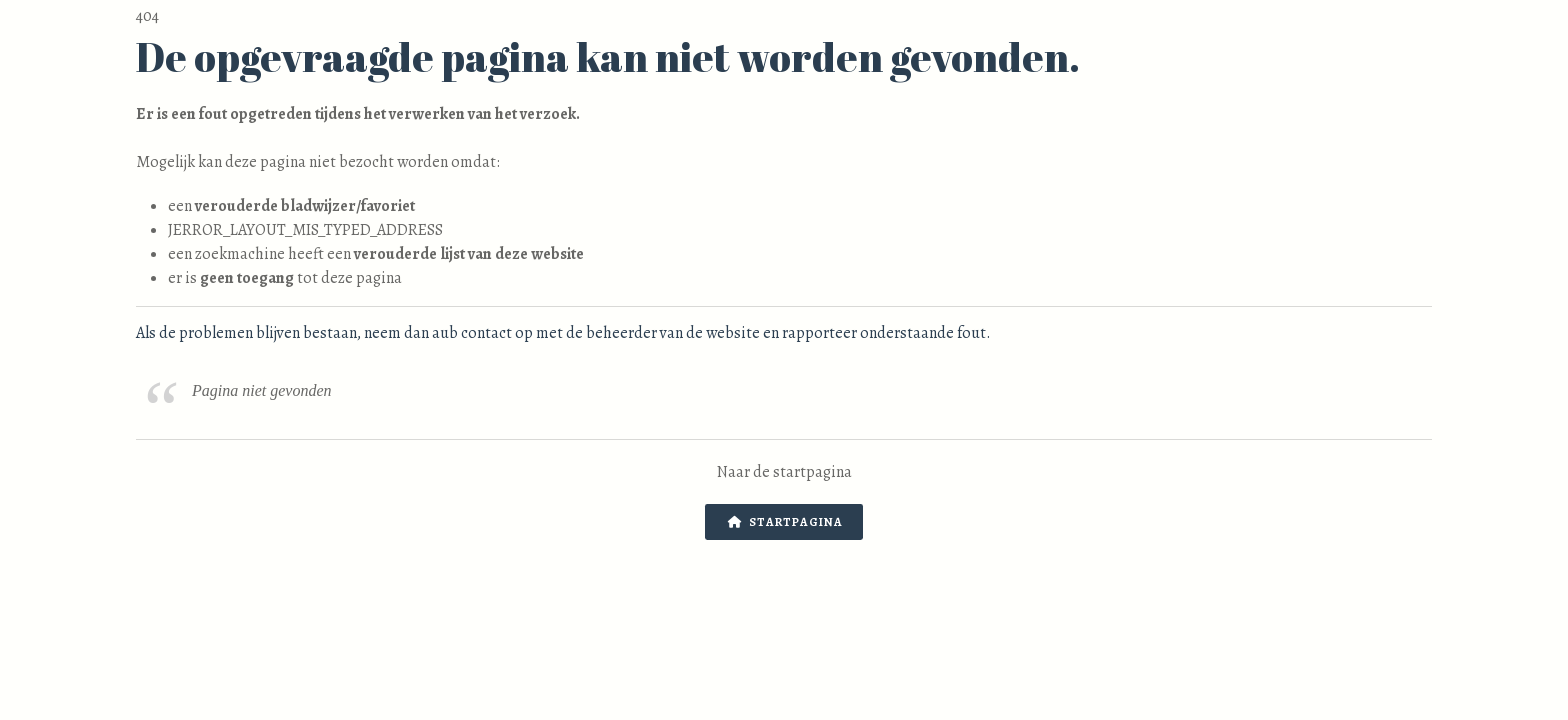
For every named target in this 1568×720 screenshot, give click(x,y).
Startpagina (785, 522)
